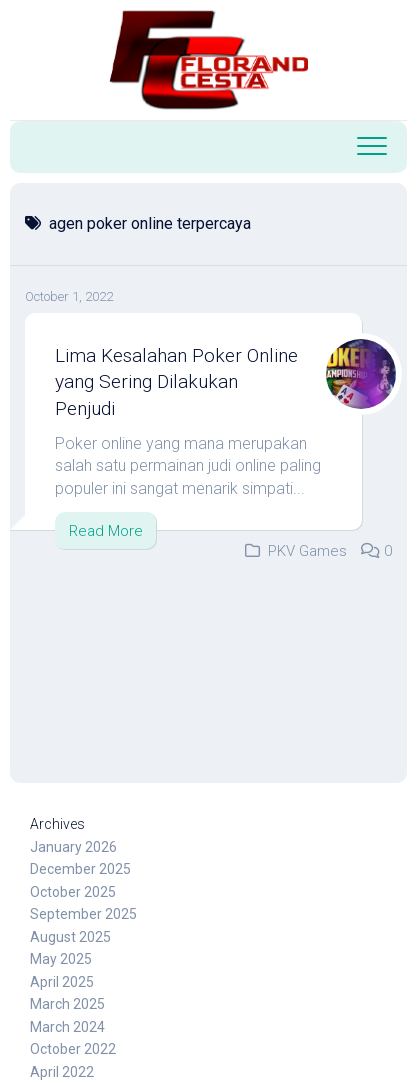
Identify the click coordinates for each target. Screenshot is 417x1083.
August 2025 (70, 937)
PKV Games (307, 551)
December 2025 (80, 869)
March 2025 (67, 1004)
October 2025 (73, 892)
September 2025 (83, 914)
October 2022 (73, 1049)
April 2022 (62, 1072)
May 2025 (61, 959)
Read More (106, 531)
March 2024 (67, 1027)
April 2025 (62, 982)
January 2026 (73, 847)
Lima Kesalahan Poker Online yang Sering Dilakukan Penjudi (176, 382)
